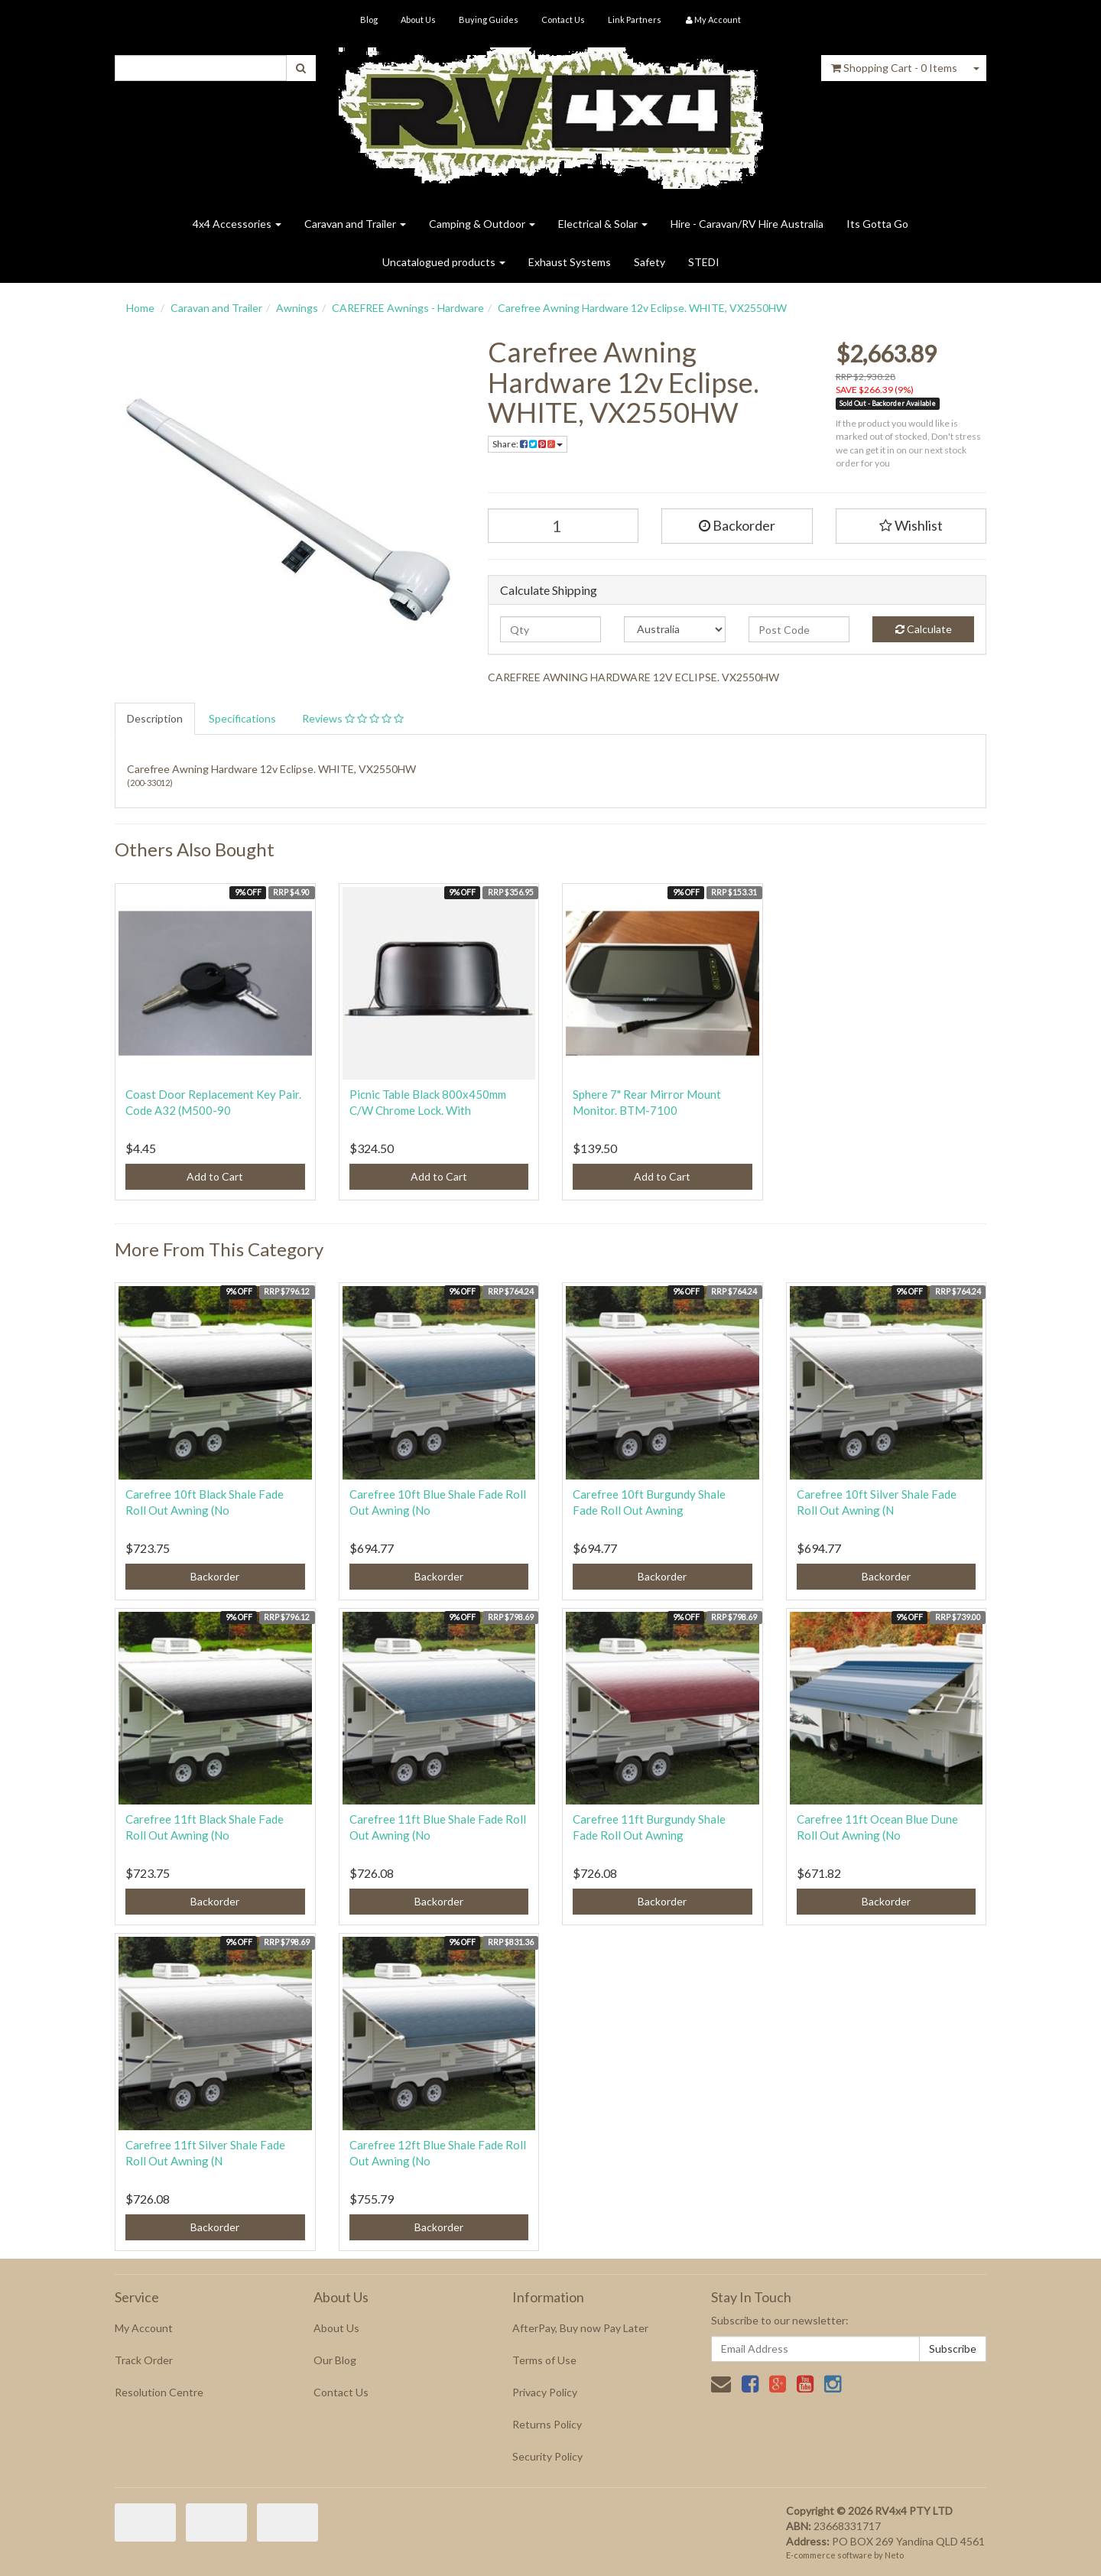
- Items (894, 67)
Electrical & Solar (603, 223)
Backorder (737, 525)
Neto (894, 2555)
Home (140, 307)
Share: (527, 444)
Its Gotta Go (877, 223)
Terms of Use (544, 2359)
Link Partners (634, 19)
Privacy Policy (544, 2392)
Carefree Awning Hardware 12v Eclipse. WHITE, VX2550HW (642, 307)
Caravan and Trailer (355, 223)
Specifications (242, 718)
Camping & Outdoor (482, 223)
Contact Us (563, 19)
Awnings (297, 307)
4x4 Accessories (237, 223)
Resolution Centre (159, 2392)
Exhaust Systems (569, 261)
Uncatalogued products (443, 261)
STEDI (703, 261)
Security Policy (547, 2456)
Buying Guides (488, 19)
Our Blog (334, 2359)
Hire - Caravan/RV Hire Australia (747, 223)
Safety (649, 261)
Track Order (144, 2359)
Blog (369, 19)
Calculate (923, 628)
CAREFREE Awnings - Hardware (408, 307)
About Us (418, 19)
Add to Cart (215, 1176)
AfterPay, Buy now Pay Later (580, 2327)
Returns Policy (547, 2424)
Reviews (353, 718)
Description (155, 718)
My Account (144, 2327)
